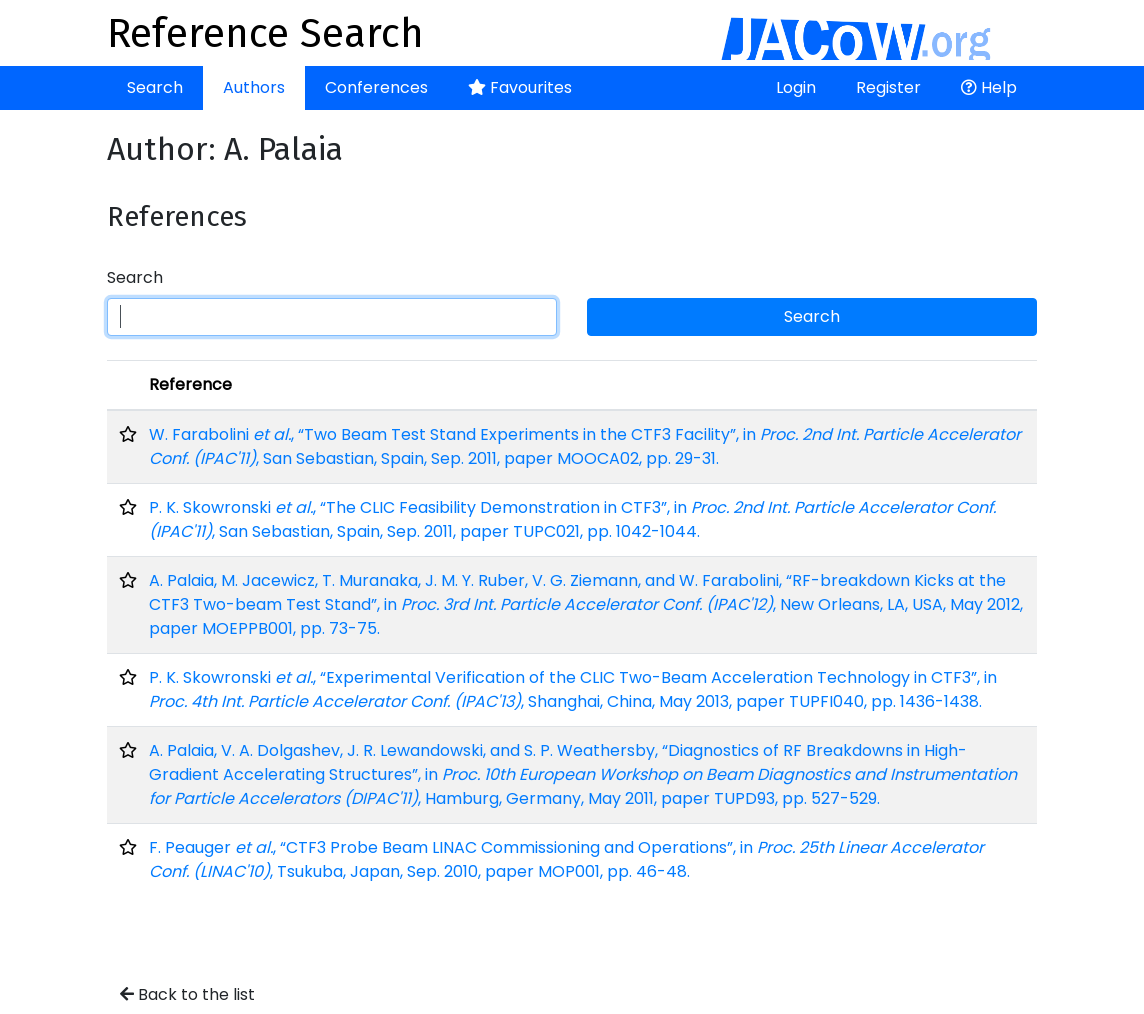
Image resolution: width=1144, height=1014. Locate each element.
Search (155, 87)
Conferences (376, 87)
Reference (190, 384)
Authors (254, 87)
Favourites (520, 87)
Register (888, 87)
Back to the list (187, 994)
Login (796, 87)
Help (989, 87)
